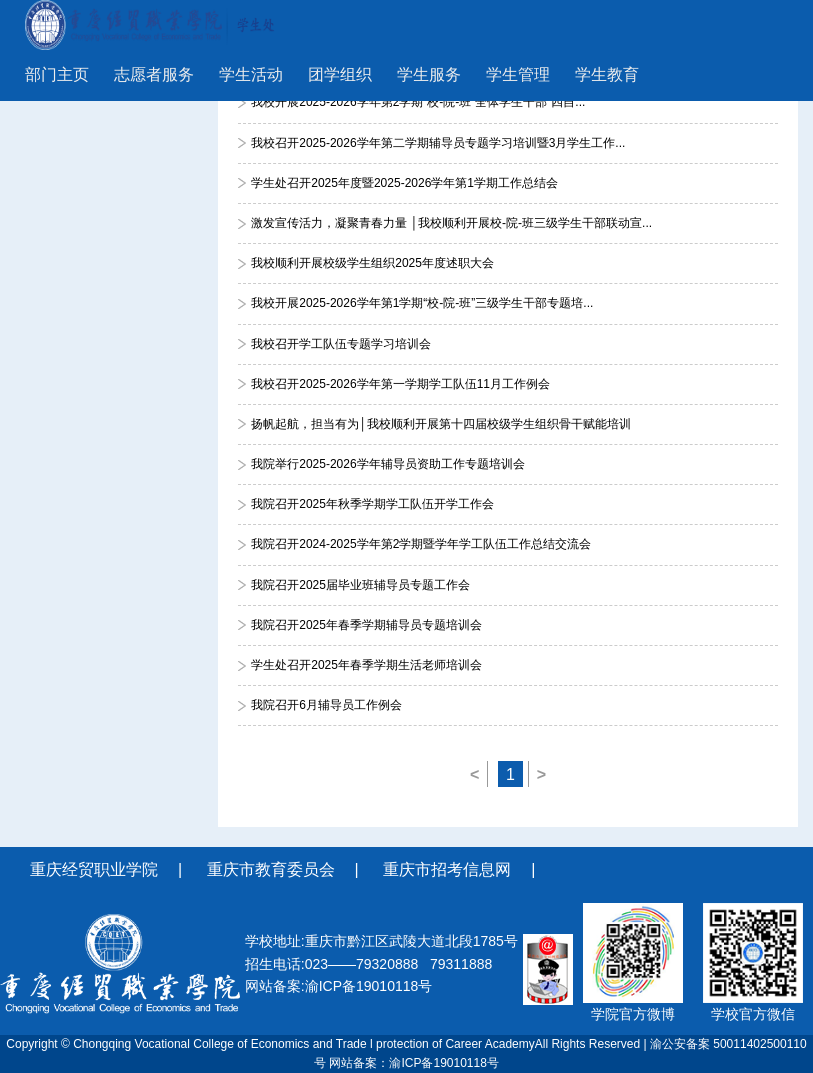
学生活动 (251, 74)
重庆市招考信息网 (447, 869)
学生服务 (429, 74)
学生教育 (607, 74)
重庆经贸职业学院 (94, 869)
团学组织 (340, 74)
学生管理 (518, 74)
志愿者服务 (154, 74)
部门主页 (57, 74)
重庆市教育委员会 (271, 869)
